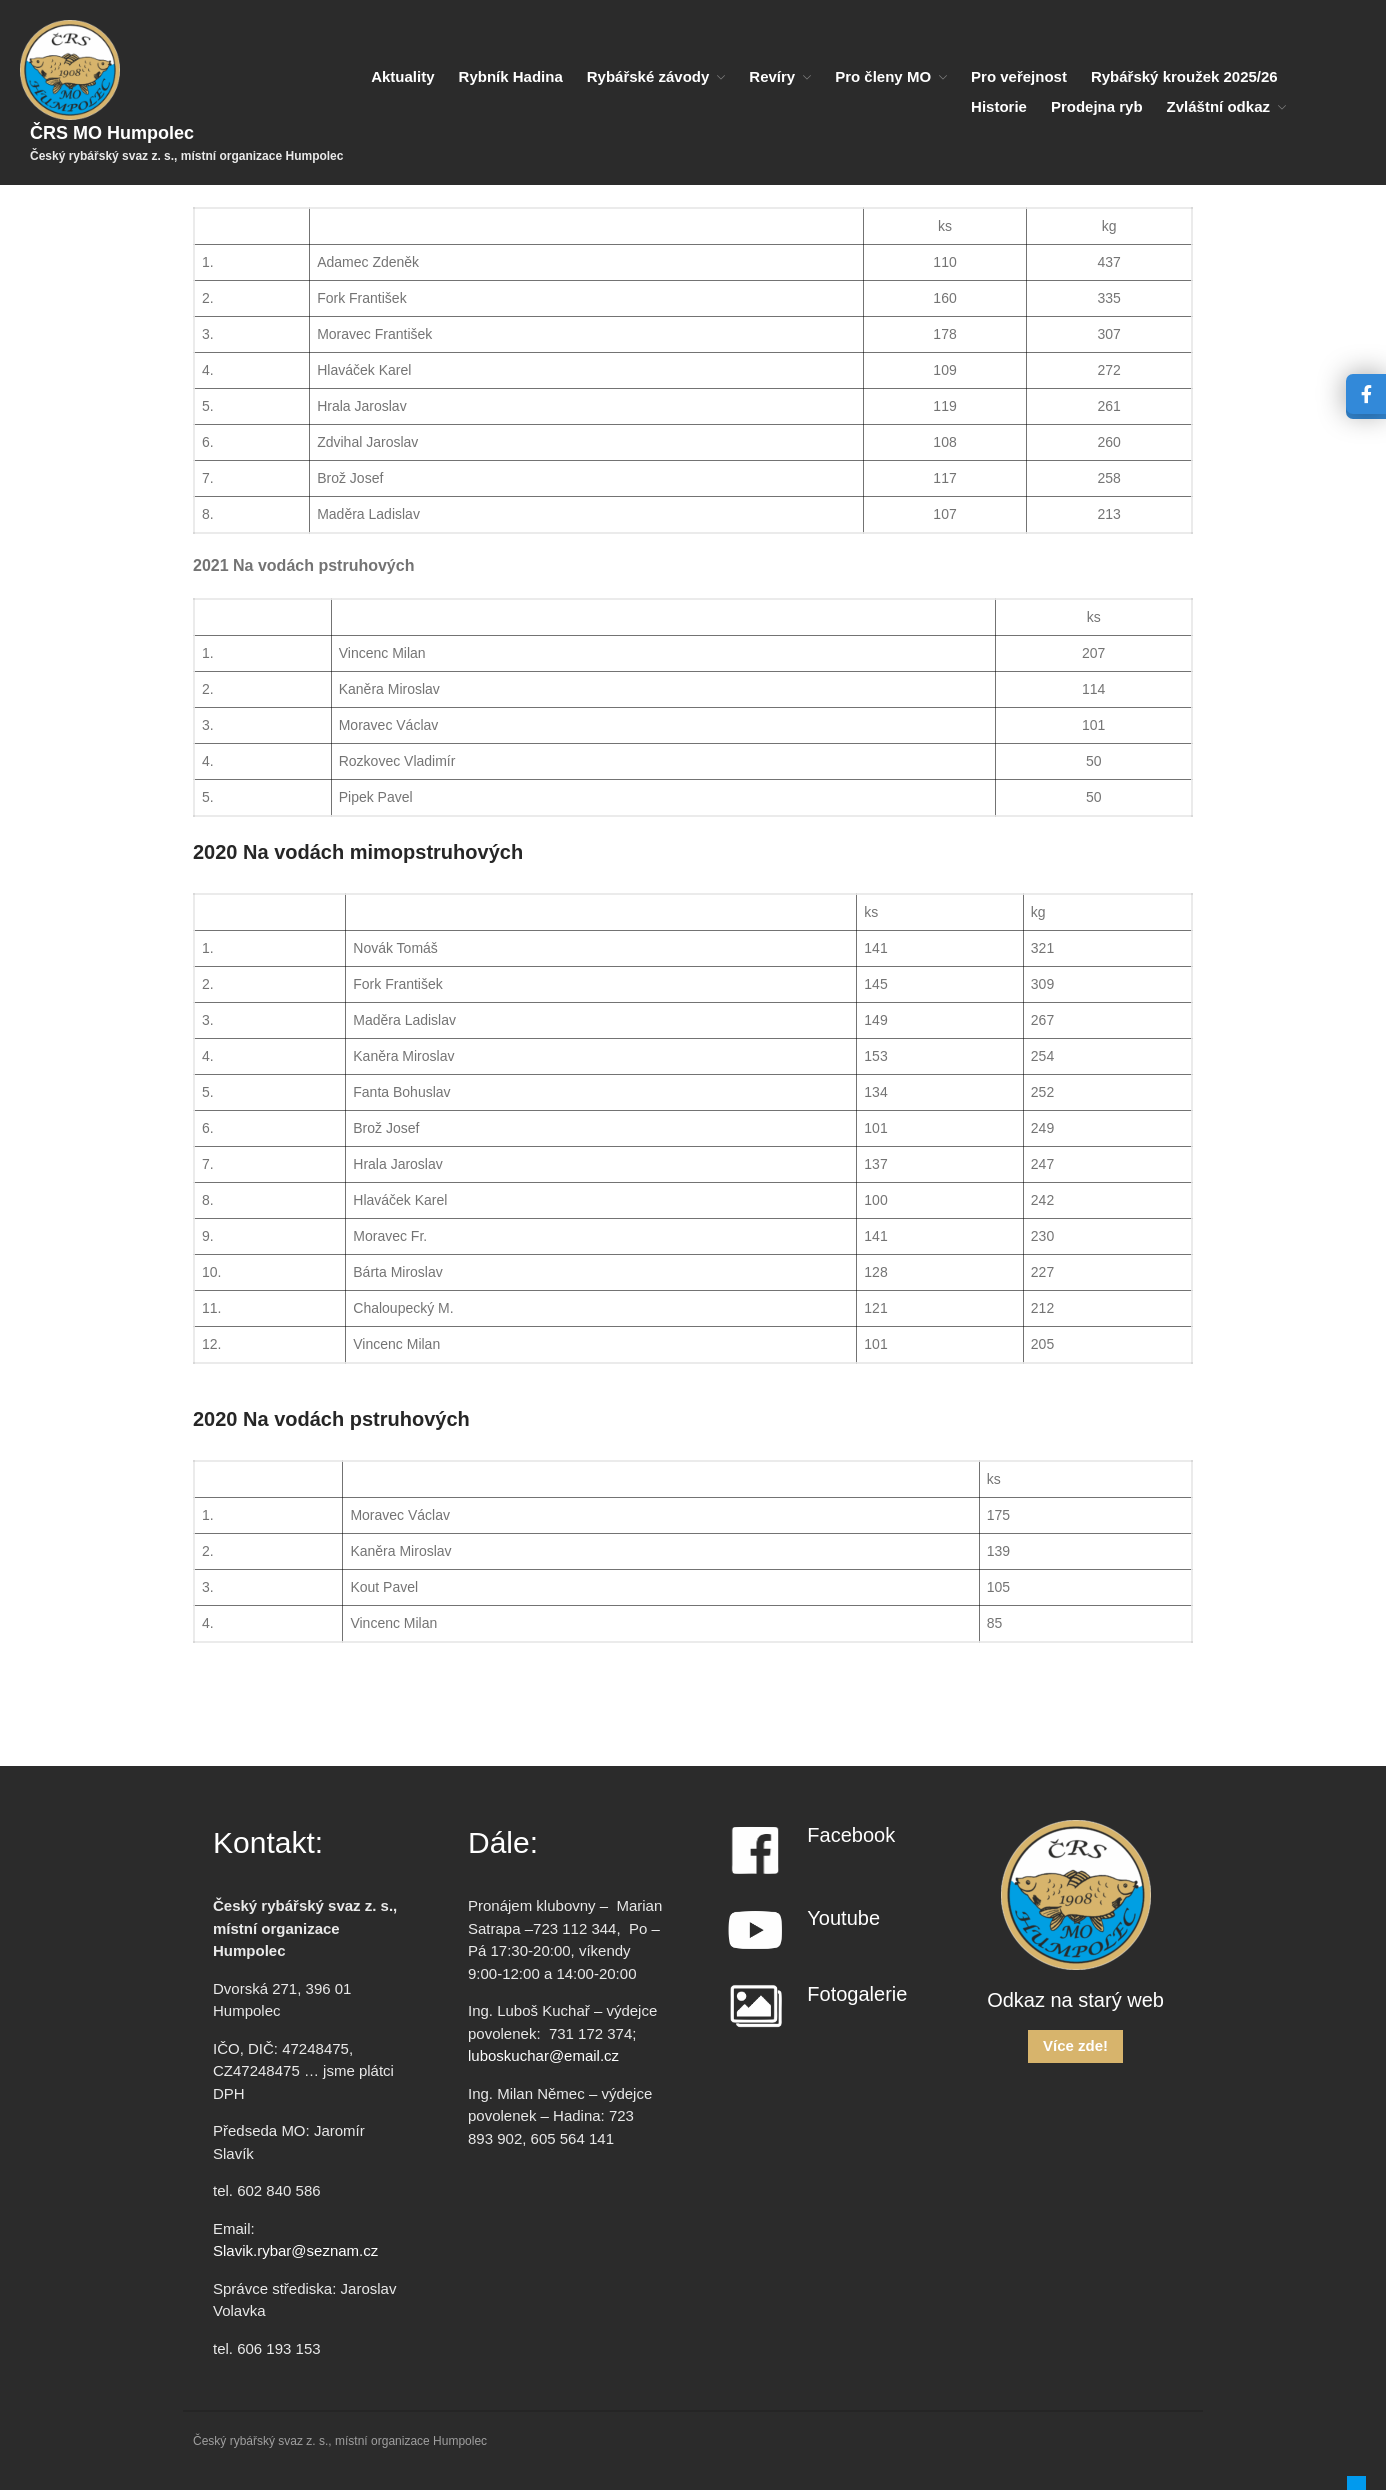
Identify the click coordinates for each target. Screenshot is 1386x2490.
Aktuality (402, 76)
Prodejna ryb (1097, 106)
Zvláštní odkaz (1218, 106)
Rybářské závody (648, 76)
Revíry (772, 76)
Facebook (851, 1835)
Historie (999, 106)
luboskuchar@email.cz (543, 2055)
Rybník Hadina (511, 76)
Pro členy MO (883, 76)
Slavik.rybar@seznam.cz (295, 2250)
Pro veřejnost (1019, 76)
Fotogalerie (857, 1994)
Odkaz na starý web (1075, 2000)
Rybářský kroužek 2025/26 (1184, 76)
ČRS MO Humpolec (112, 133)
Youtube (843, 1918)
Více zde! (1075, 2045)
